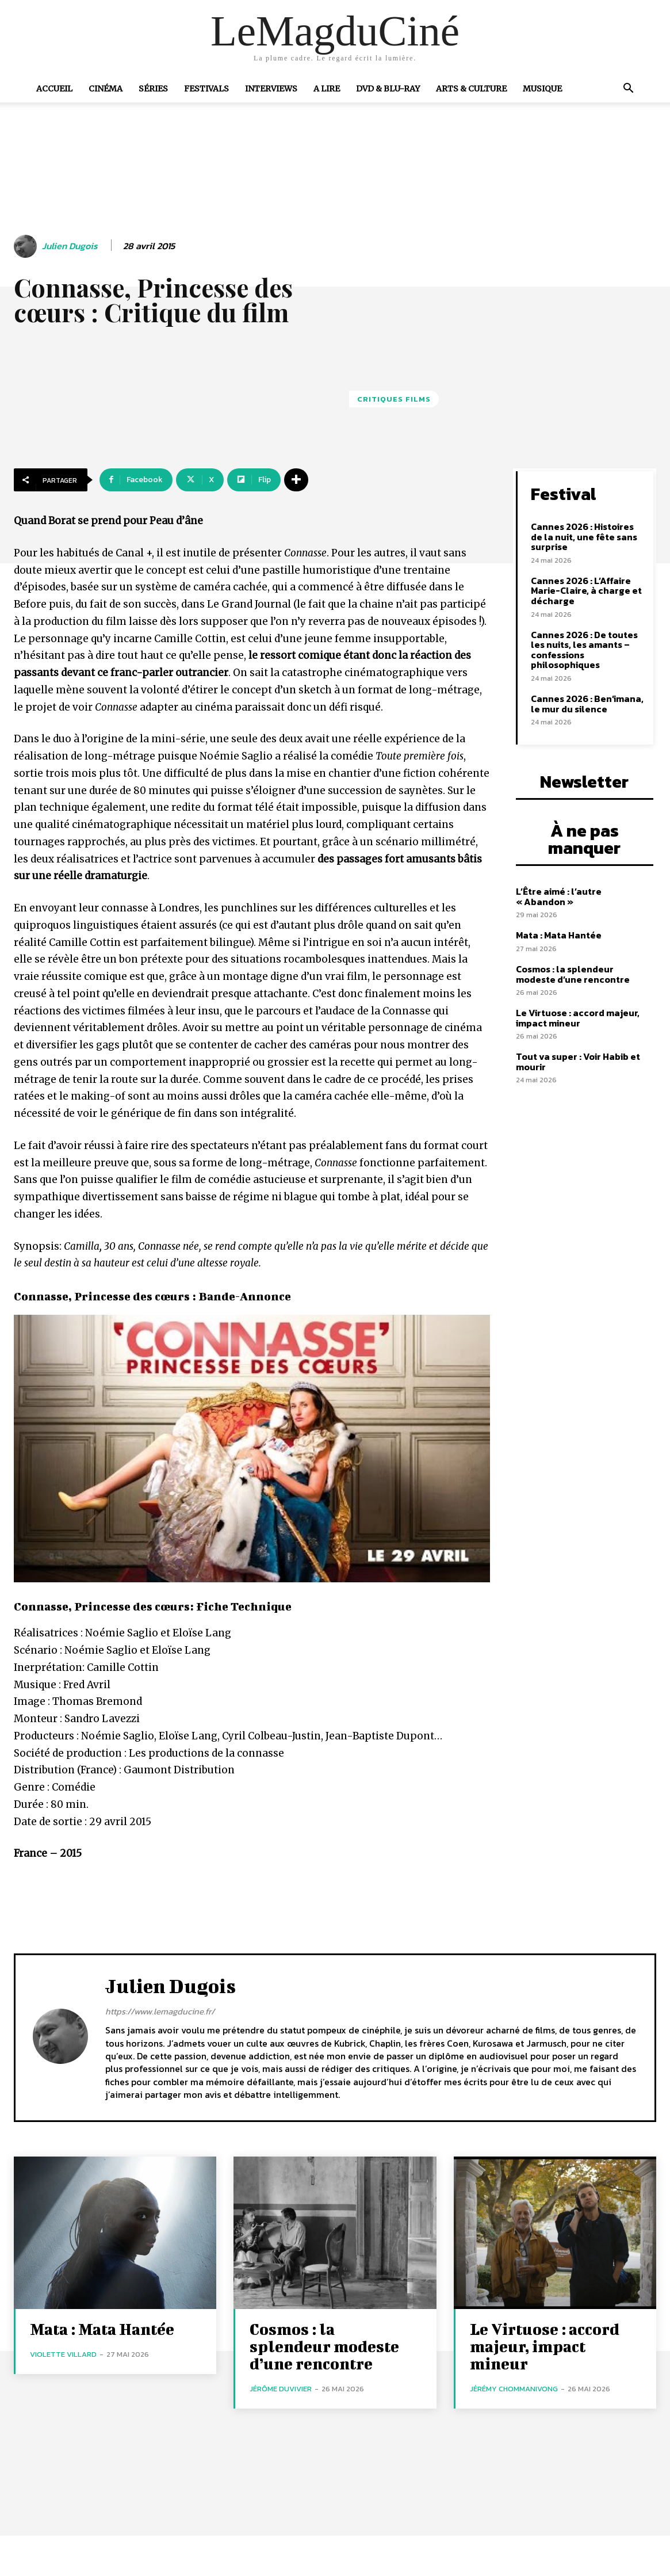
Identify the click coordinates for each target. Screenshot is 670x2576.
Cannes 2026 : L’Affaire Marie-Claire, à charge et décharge (586, 591)
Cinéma (105, 88)
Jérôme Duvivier (281, 2388)
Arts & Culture (471, 88)
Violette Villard (63, 2354)
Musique (542, 88)
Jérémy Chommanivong (514, 2388)
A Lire (326, 88)
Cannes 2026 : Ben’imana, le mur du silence (587, 704)
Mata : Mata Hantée (559, 935)
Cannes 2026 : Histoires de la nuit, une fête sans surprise (584, 537)
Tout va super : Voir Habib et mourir (578, 1062)
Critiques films (394, 399)
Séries (153, 88)
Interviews (271, 88)
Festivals (206, 88)
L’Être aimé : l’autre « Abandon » (559, 896)
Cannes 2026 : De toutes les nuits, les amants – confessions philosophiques (584, 650)
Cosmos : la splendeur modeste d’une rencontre (573, 974)
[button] (628, 89)
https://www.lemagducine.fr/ (160, 2011)
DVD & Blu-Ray (388, 88)
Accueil (54, 88)
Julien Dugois (70, 246)
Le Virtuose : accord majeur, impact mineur (578, 1018)
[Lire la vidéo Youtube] (252, 1448)
